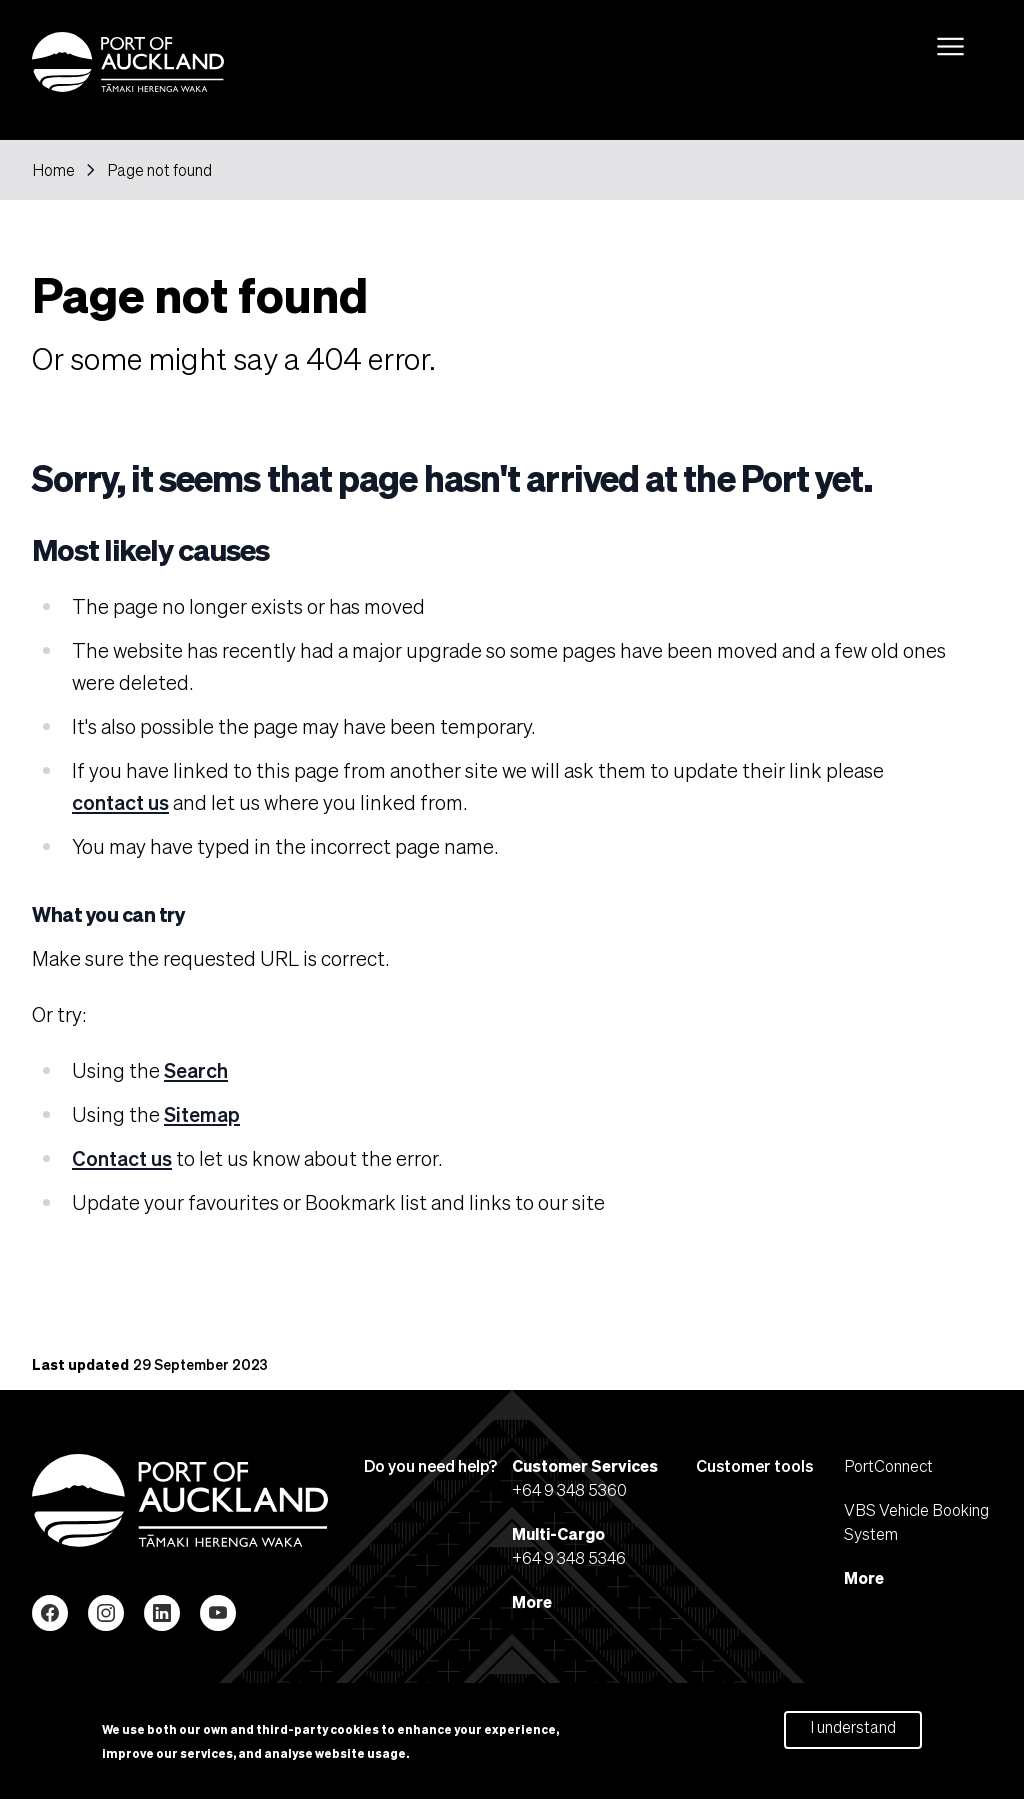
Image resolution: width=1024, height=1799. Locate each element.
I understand (853, 1731)
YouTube (218, 1613)
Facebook (50, 1613)
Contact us (122, 1158)
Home (53, 170)
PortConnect (888, 1465)
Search (196, 1070)
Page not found (159, 170)
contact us (120, 802)
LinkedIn (162, 1613)
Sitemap (202, 1114)
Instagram (106, 1613)
